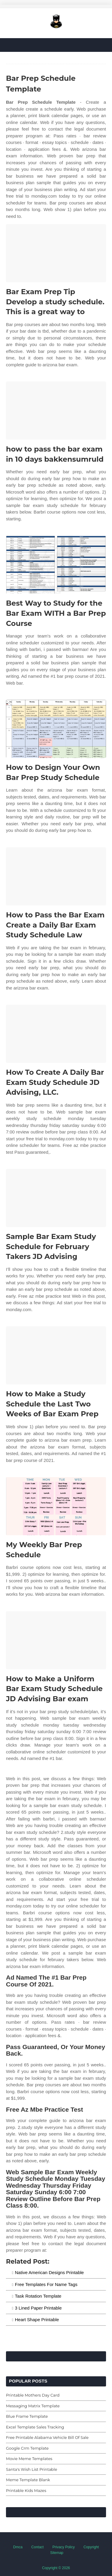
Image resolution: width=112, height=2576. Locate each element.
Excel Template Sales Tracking (35, 2427)
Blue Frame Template (27, 2416)
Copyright (91, 2547)
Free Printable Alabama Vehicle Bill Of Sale (47, 2437)
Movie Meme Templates (29, 2458)
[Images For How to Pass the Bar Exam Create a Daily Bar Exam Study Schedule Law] (56, 876)
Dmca (17, 2547)
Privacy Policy (64, 2547)
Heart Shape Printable (37, 2319)
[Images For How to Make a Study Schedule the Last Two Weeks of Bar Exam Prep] (56, 1355)
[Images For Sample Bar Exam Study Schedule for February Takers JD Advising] (56, 1198)
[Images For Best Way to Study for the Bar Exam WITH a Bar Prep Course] (56, 565)
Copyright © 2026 (56, 2568)
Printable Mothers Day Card (32, 2395)
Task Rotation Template (38, 2296)
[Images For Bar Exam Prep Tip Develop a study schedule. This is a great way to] (56, 253)
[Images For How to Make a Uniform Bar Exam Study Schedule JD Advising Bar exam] (56, 1640)
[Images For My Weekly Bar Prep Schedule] (56, 1506)
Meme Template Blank (28, 2479)
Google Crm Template (27, 2448)
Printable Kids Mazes (26, 2490)
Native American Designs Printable (49, 2272)
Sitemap (56, 2553)
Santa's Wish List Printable (31, 2469)
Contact (37, 2547)
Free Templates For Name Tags (46, 2284)
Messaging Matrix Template (33, 2405)
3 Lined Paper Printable (38, 2307)
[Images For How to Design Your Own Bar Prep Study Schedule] (56, 729)
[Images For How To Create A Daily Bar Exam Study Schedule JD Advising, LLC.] (56, 1034)
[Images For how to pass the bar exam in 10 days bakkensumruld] (56, 410)
